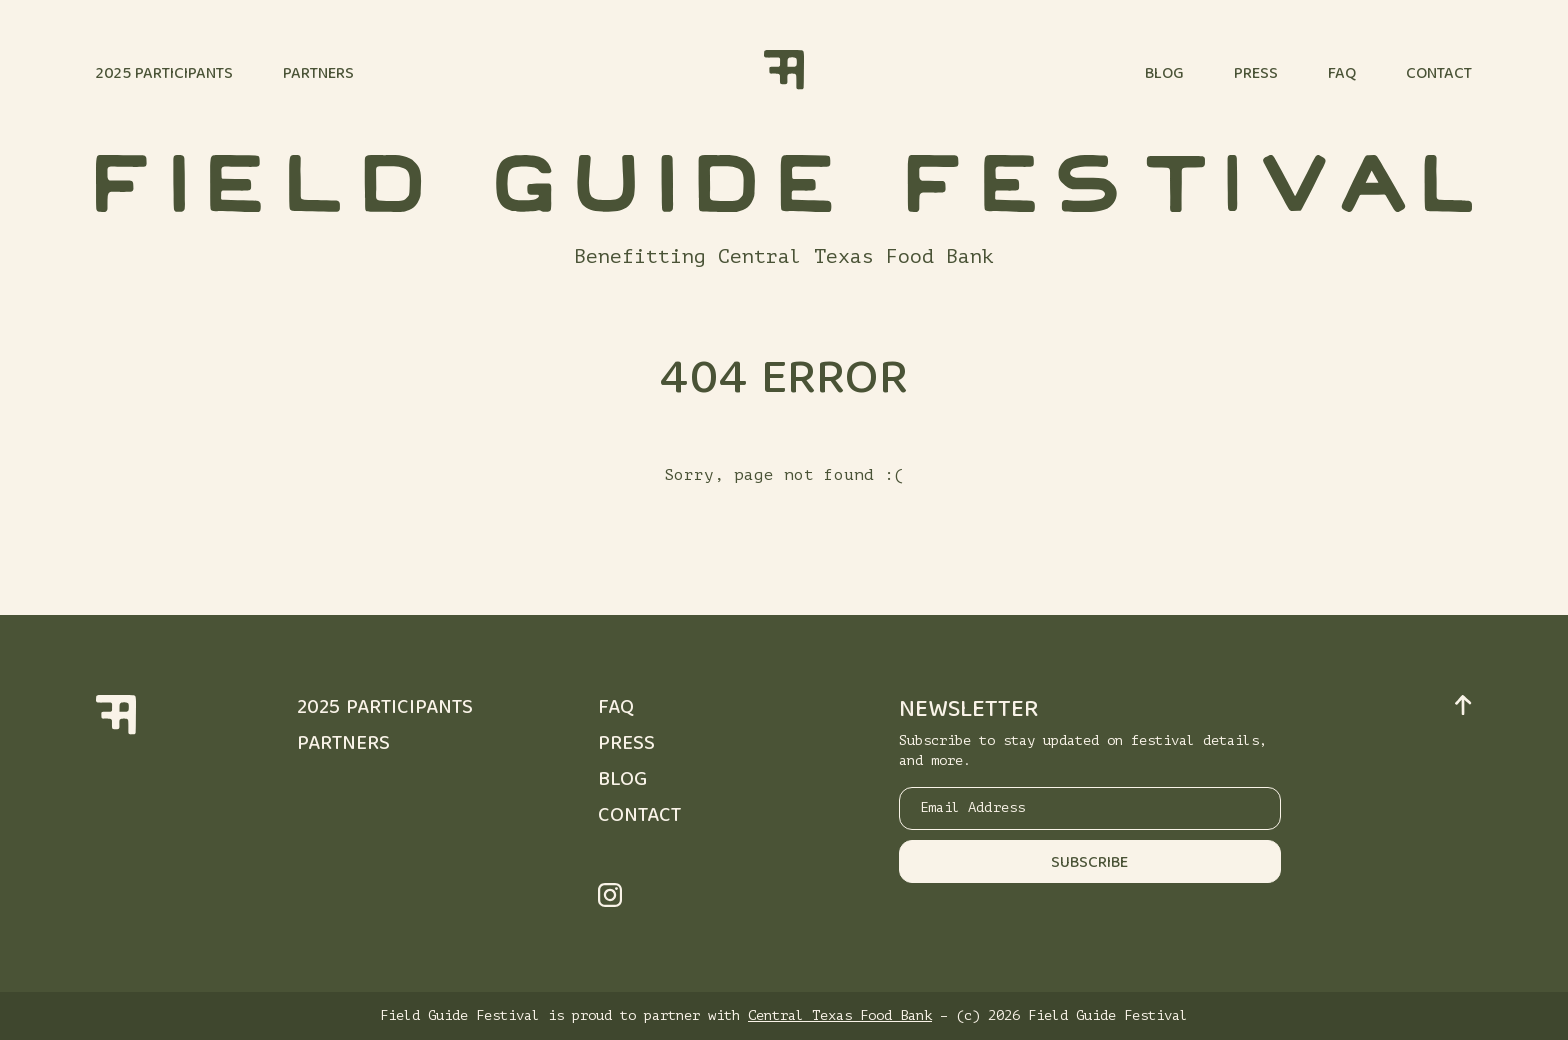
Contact (1439, 75)
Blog (1164, 75)
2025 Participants (164, 75)
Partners (318, 75)
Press (1256, 75)
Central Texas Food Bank (840, 1015)
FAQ (1342, 75)
